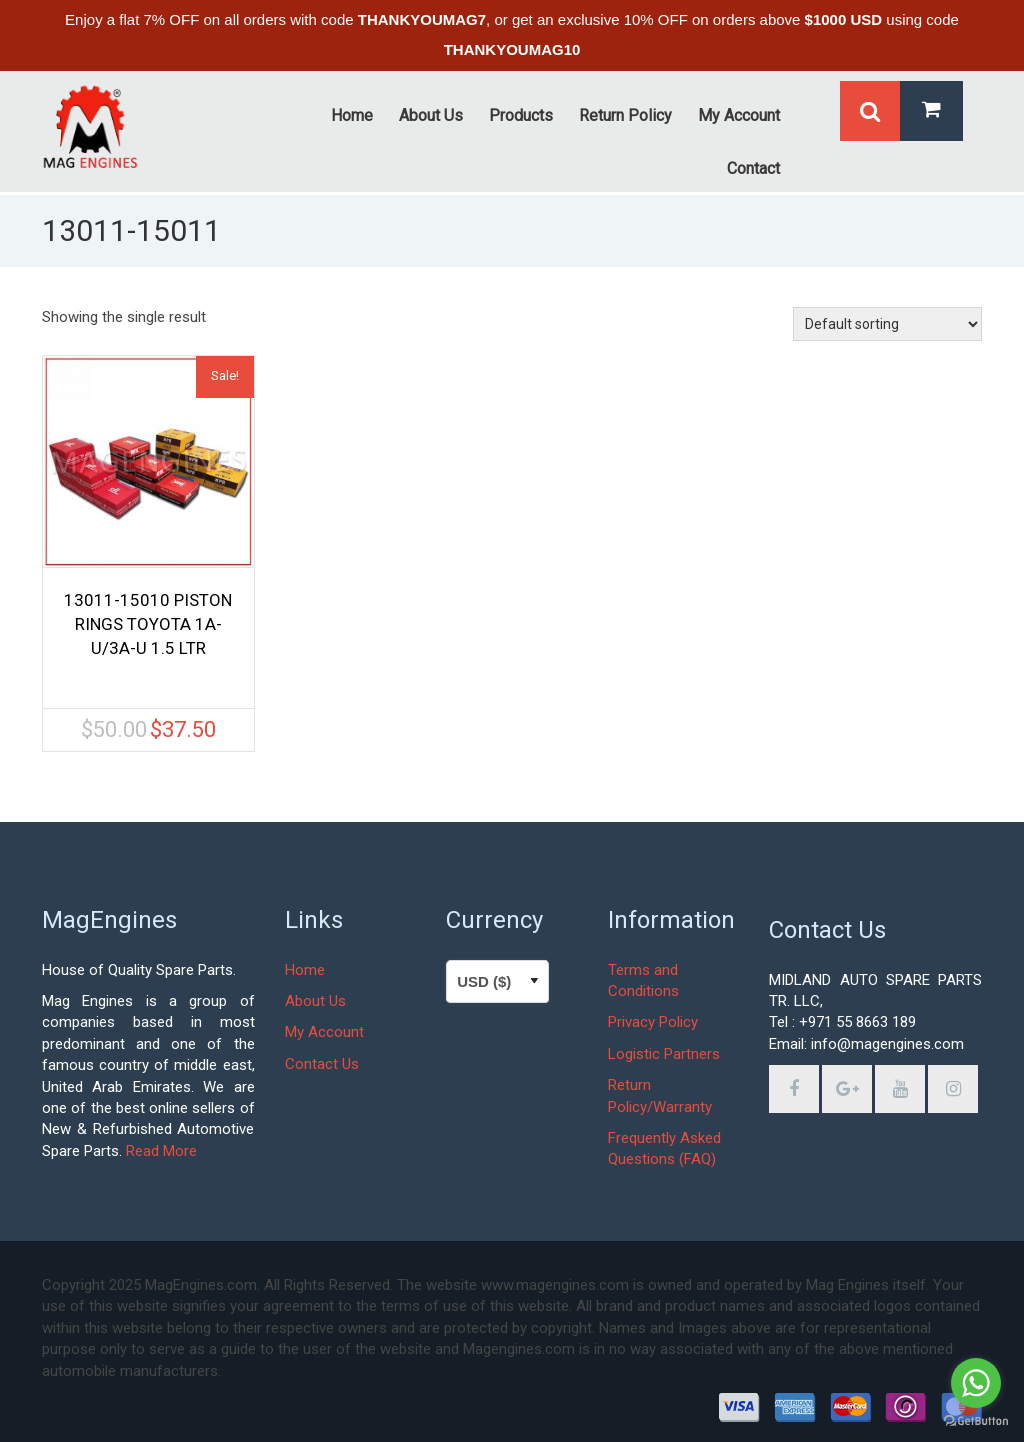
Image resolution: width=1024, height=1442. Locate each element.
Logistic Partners (664, 1054)
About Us (315, 1001)
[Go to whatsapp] (976, 1383)
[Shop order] (887, 324)
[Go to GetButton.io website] (976, 1421)
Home (305, 970)
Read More (161, 1151)
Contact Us (322, 1064)
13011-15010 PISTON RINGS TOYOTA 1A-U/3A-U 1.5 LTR (148, 624)
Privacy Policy (653, 1022)
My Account (324, 1032)
